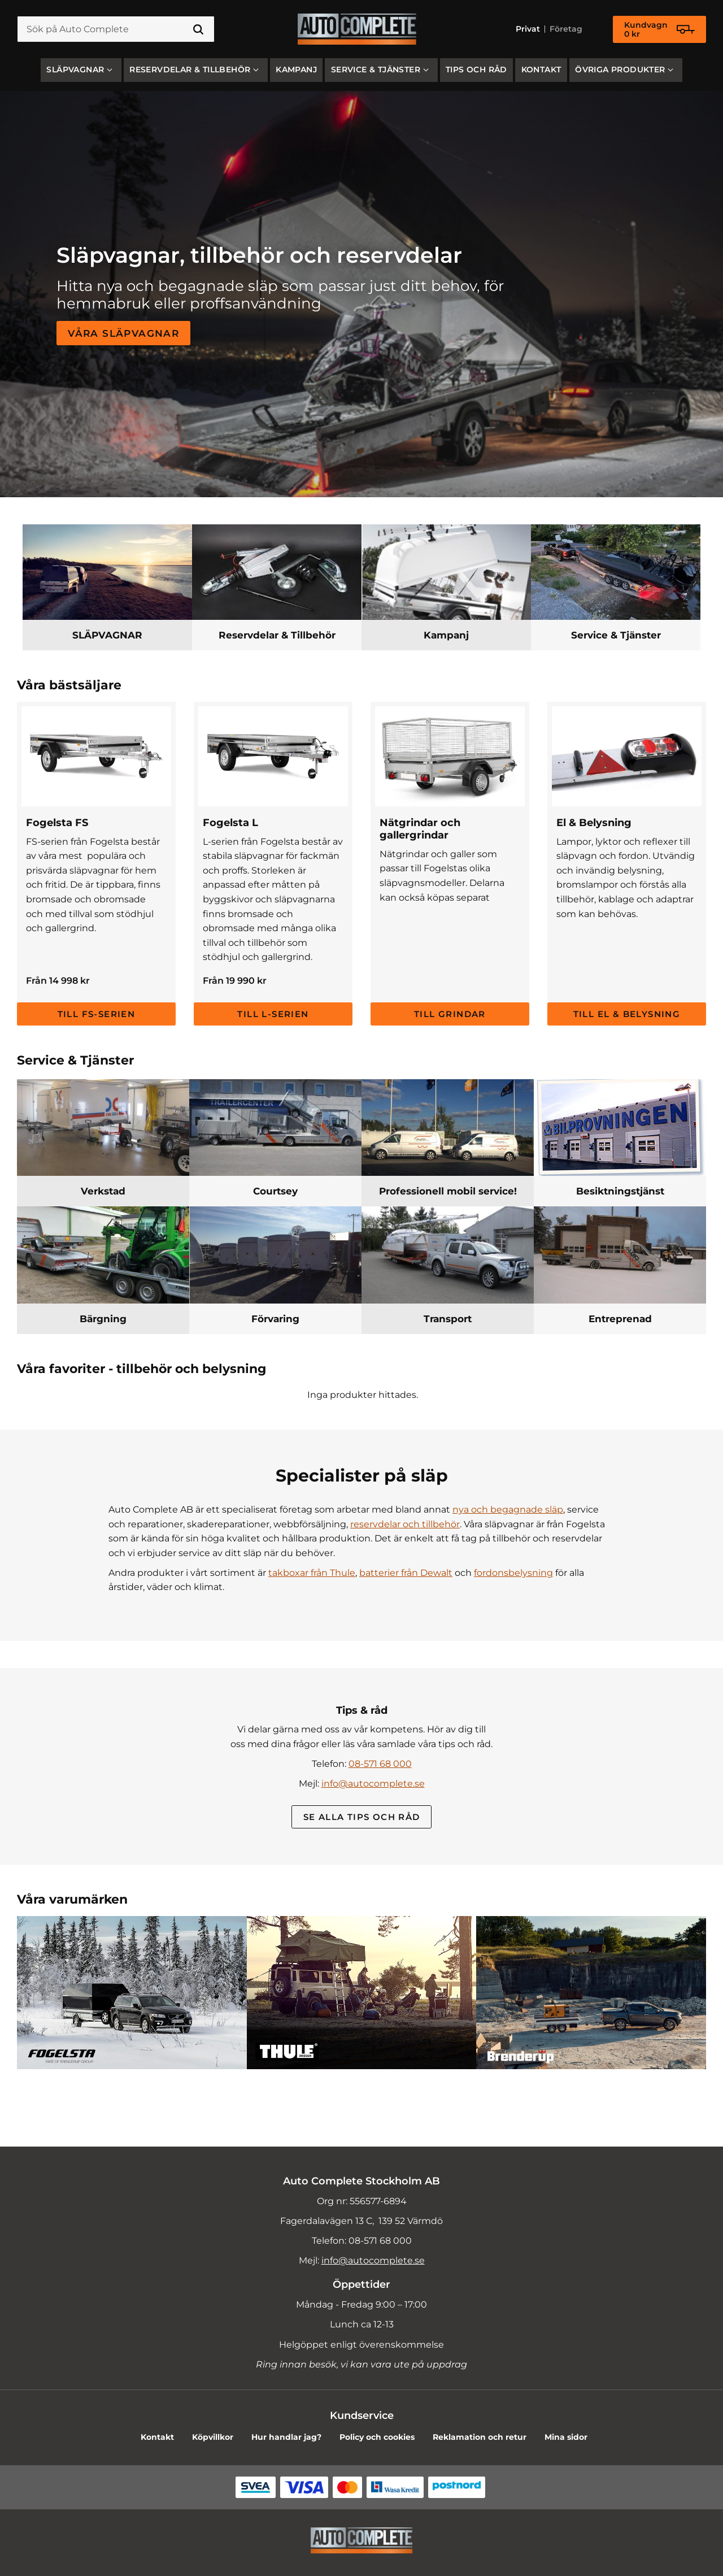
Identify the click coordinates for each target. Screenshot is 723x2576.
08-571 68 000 (380, 1763)
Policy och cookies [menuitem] (377, 2437)
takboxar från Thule (311, 1572)
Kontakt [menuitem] (541, 69)
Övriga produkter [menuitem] (620, 69)
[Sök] (198, 29)
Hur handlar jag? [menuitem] (286, 2437)
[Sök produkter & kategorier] (116, 29)
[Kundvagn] (659, 29)
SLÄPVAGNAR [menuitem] (75, 69)
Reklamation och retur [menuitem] (479, 2437)
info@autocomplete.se (373, 1783)
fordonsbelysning (513, 1572)
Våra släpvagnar (123, 333)
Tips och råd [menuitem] (476, 69)
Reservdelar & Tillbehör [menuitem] (189, 69)
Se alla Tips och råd (361, 1817)
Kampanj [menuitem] (296, 69)
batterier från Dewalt (405, 1572)
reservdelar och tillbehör (405, 1524)
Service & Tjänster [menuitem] (375, 69)
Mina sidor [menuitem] (566, 2437)
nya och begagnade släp (507, 1509)
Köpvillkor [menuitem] (212, 2437)
